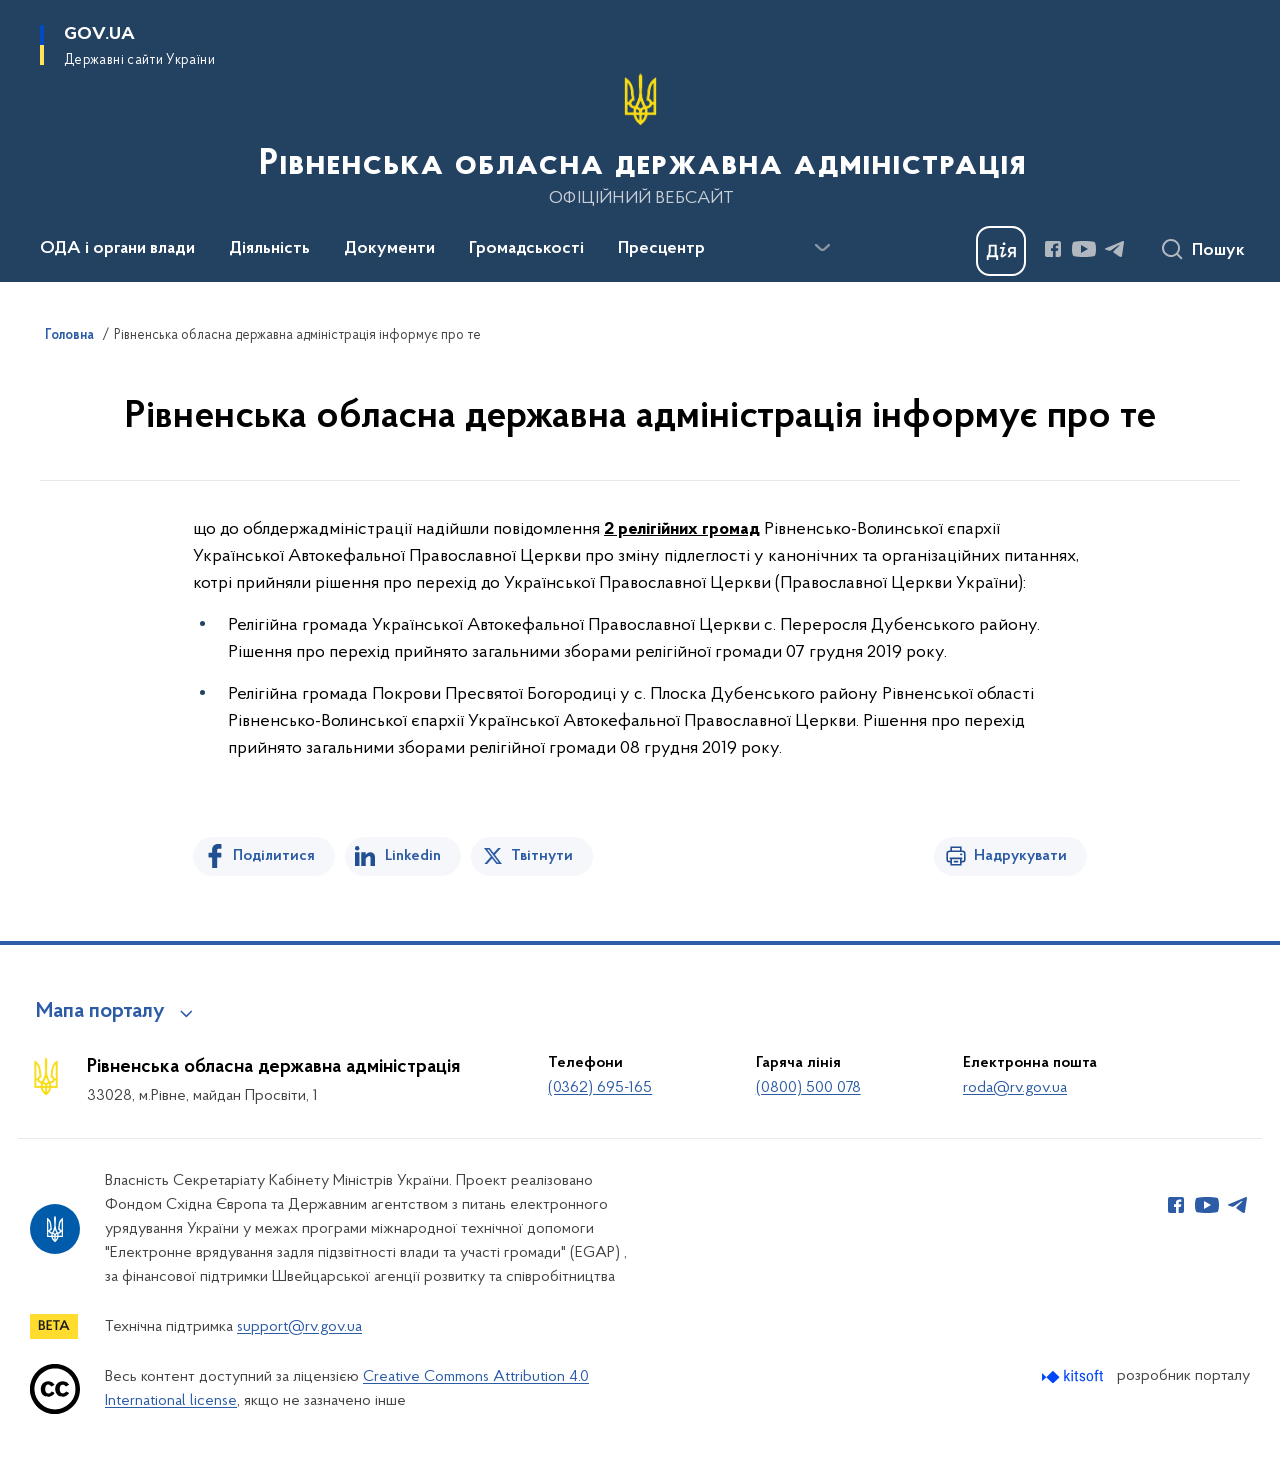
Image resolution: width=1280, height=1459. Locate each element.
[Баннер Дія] (1001, 251)
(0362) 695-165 (600, 1088)
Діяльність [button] (269, 249)
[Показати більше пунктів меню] (822, 248)
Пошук (1218, 251)
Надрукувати (1020, 856)
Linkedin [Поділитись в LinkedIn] (413, 856)
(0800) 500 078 (808, 1088)
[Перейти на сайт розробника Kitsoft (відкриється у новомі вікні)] (1074, 1376)
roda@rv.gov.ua (1015, 1088)
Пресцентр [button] (661, 249)
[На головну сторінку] (640, 139)
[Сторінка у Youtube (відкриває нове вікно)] (1084, 249)
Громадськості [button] (526, 249)
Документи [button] (389, 249)
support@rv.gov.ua (299, 1327)
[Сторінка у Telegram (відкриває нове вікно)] (1115, 249)
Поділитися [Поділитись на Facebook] (274, 856)
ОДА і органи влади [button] (117, 249)
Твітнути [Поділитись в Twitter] (542, 856)
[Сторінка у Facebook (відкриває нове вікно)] (1053, 249)
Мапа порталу (100, 1012)
